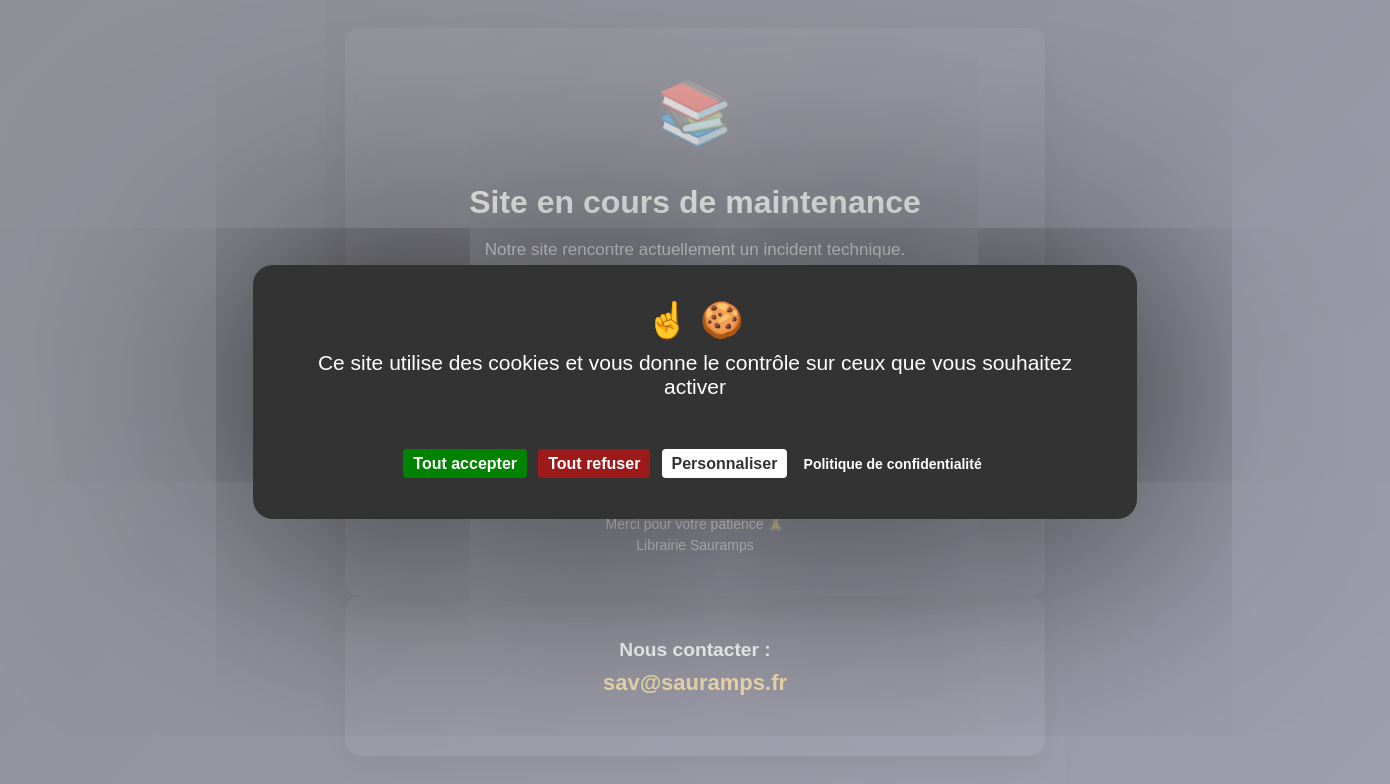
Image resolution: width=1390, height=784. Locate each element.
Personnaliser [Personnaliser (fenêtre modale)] (725, 463)
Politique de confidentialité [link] (893, 464)
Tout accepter (465, 463)
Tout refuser (594, 463)
